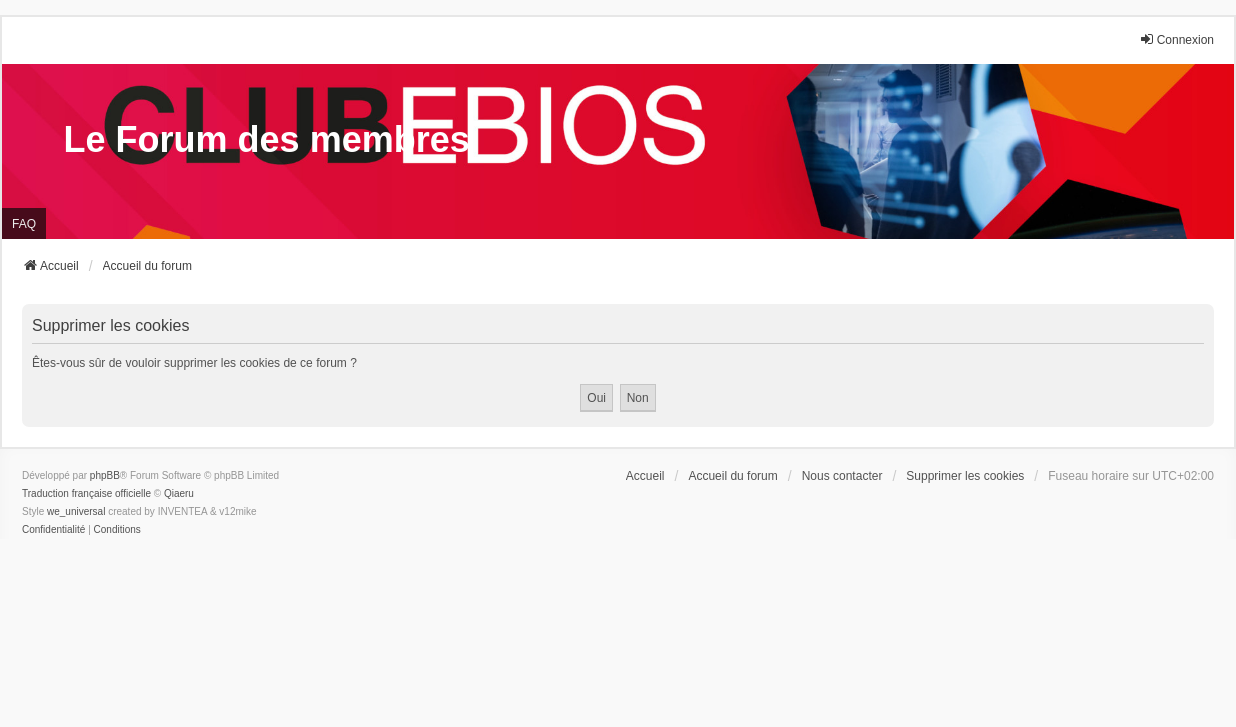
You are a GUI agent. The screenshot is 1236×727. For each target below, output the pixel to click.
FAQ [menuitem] (24, 224)
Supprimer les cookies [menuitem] (965, 476)
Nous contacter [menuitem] (842, 476)
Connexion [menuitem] (1176, 39)
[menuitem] (53, 530)
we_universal (76, 511)
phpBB (105, 475)
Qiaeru (179, 493)
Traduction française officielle (86, 493)
